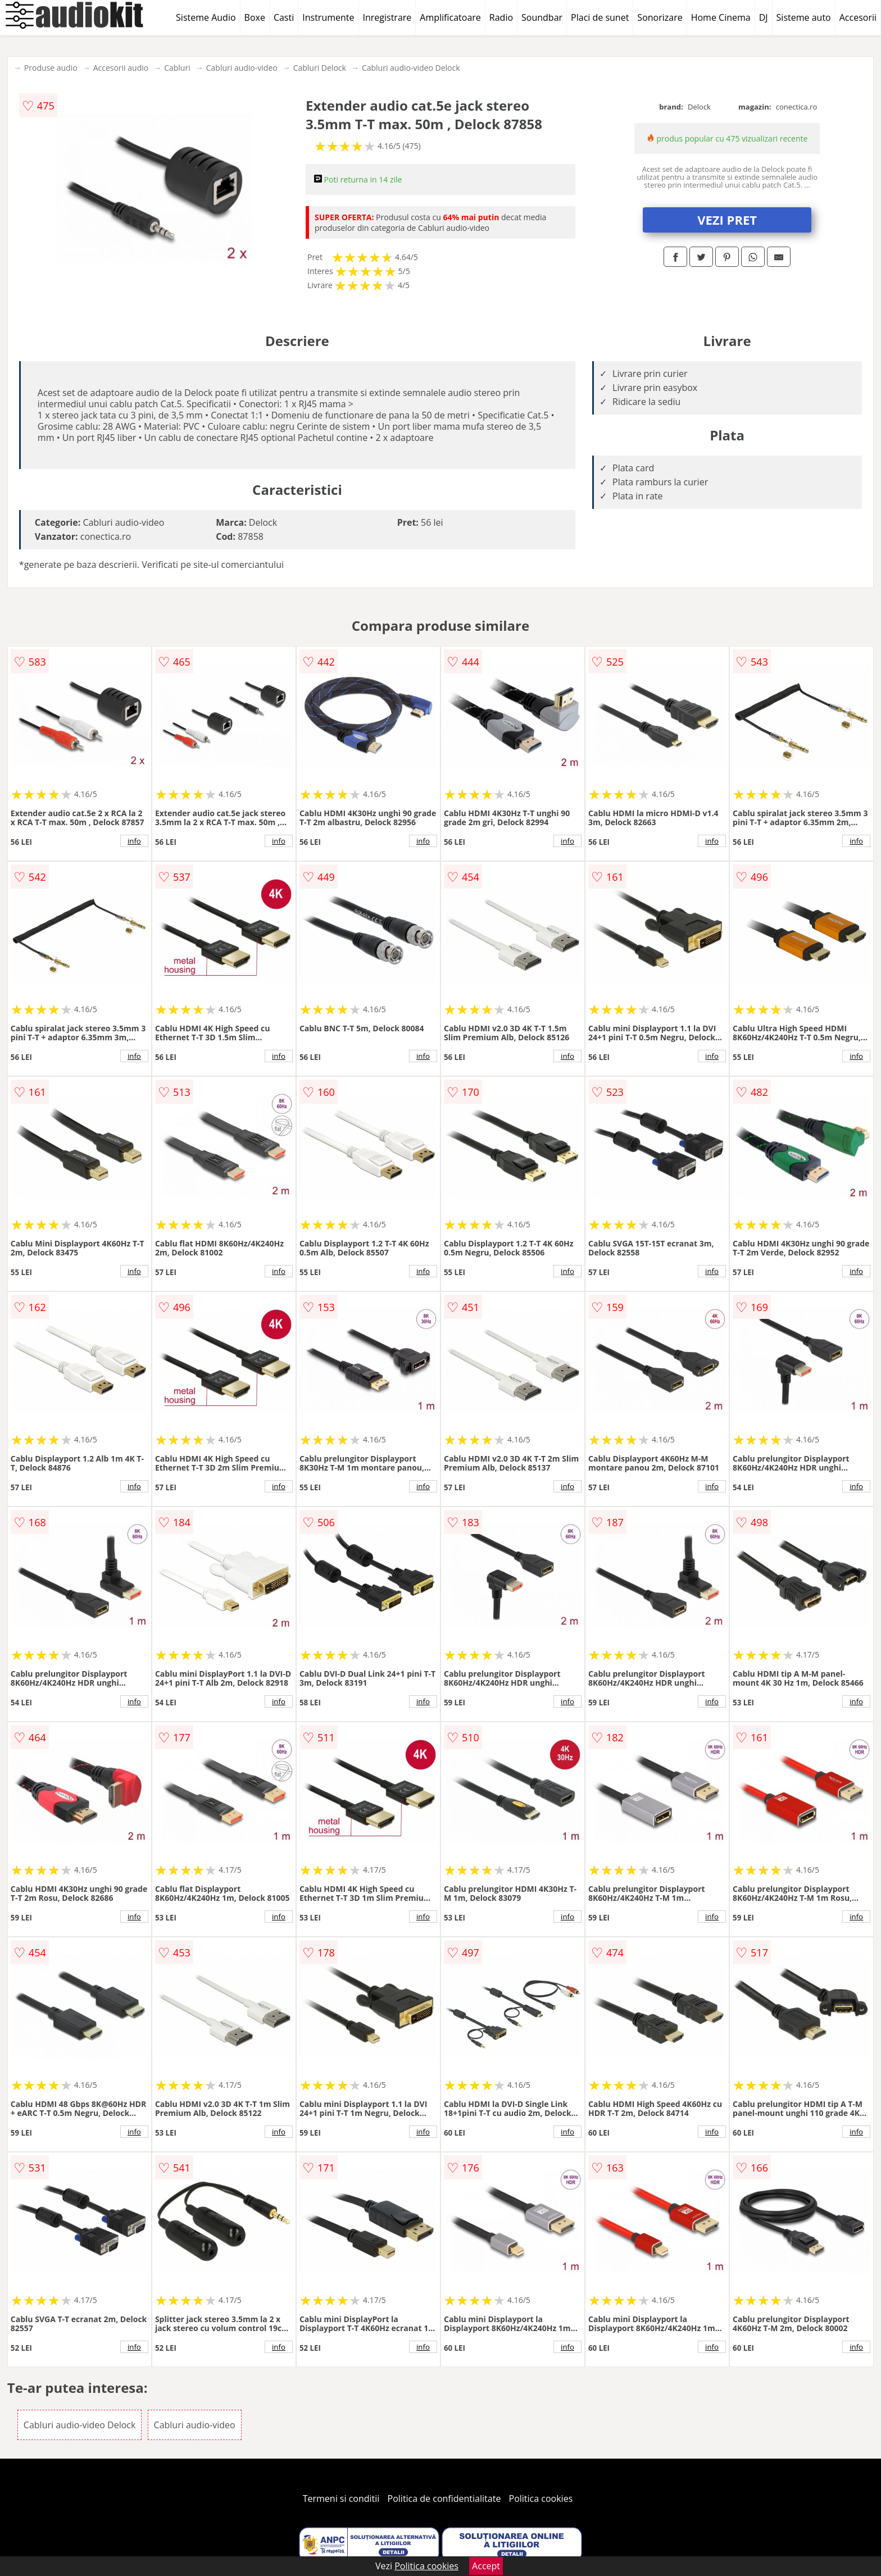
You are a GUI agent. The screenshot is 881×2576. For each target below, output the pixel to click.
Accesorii (858, 17)
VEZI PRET (727, 219)
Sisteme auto (803, 17)
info (134, 841)
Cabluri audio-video (242, 67)
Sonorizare (659, 17)
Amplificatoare (450, 17)
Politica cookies (541, 2498)
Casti (284, 17)
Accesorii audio (121, 67)
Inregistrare (387, 17)
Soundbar (541, 17)
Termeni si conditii (341, 2498)
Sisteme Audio (205, 17)
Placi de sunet (600, 17)
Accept (486, 2566)
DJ (763, 17)
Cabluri (177, 67)
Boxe (254, 17)
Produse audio (51, 67)
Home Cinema (721, 17)
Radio (501, 17)
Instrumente (328, 17)
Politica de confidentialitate (444, 2498)
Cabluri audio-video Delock (411, 67)
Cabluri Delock (319, 67)
